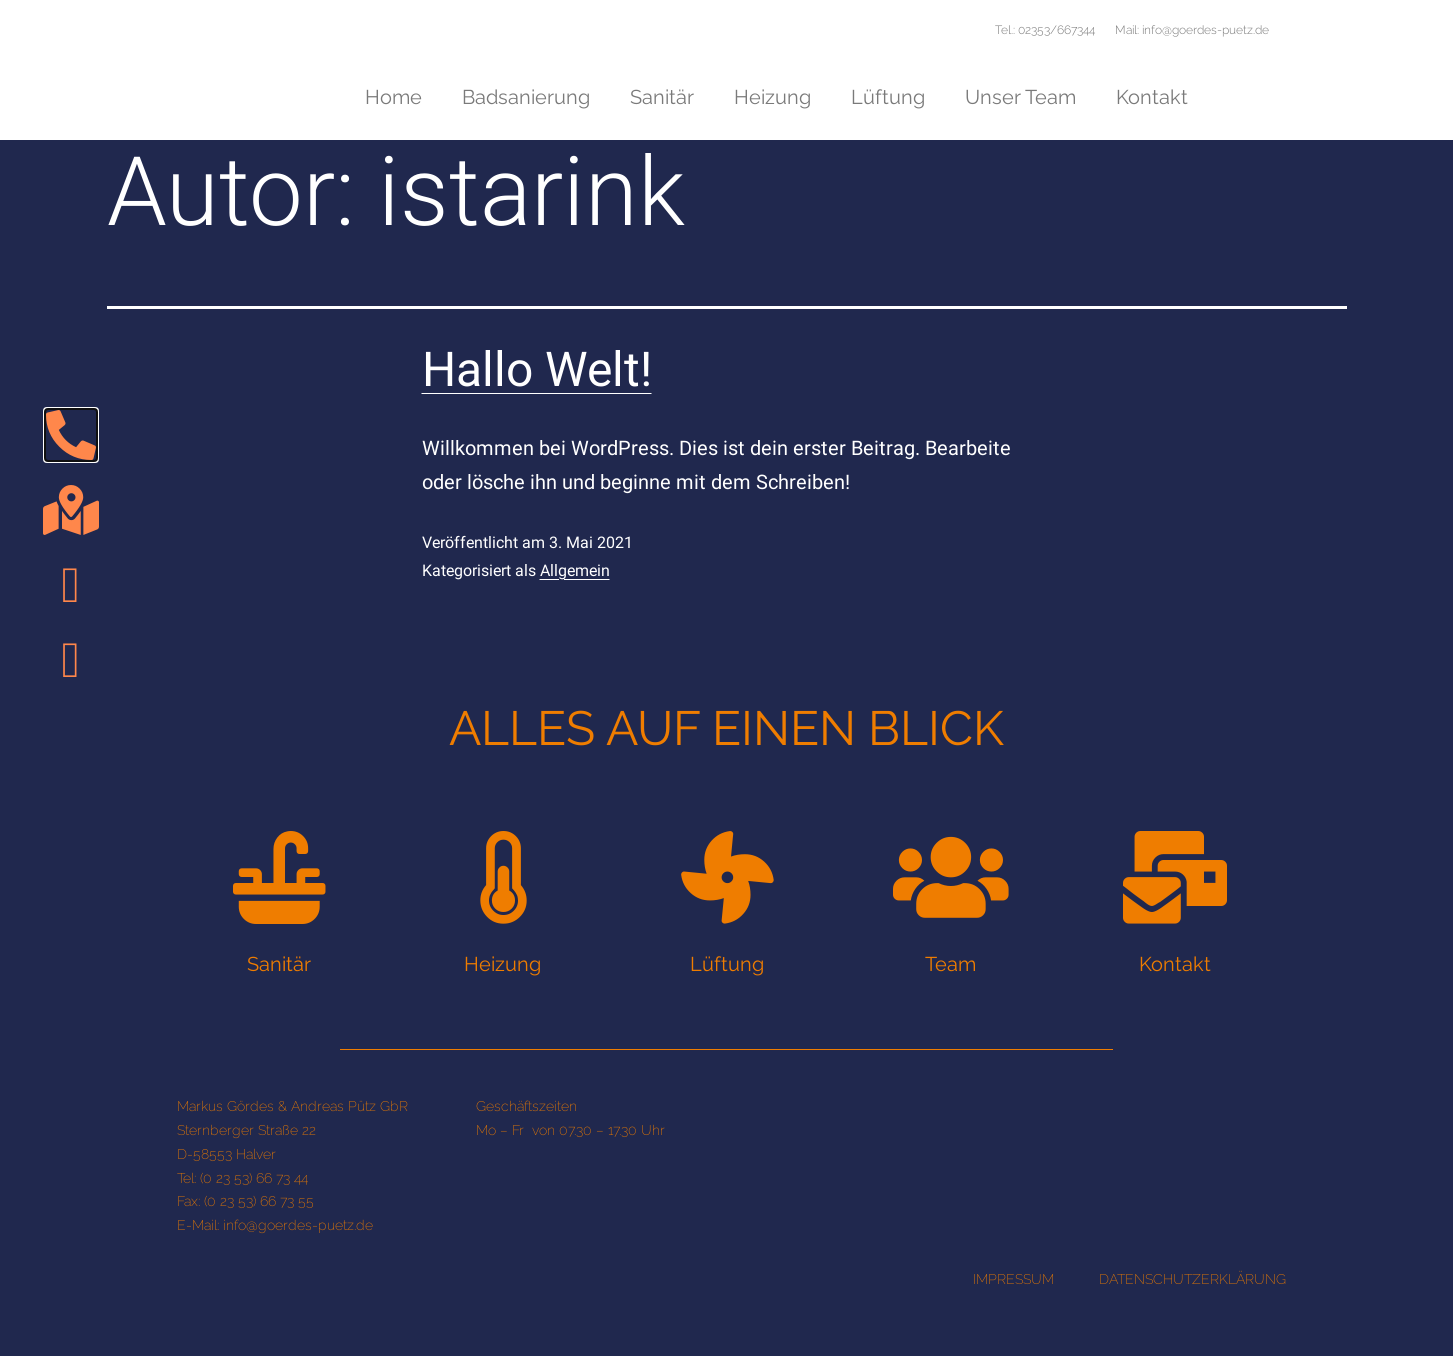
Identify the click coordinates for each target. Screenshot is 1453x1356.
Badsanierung (526, 97)
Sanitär (662, 97)
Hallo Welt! (537, 401)
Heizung (772, 97)
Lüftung (888, 97)
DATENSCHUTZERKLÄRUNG (1192, 1333)
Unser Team (1020, 97)
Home (393, 97)
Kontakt (1152, 97)
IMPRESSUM (1013, 1333)
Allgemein (575, 601)
